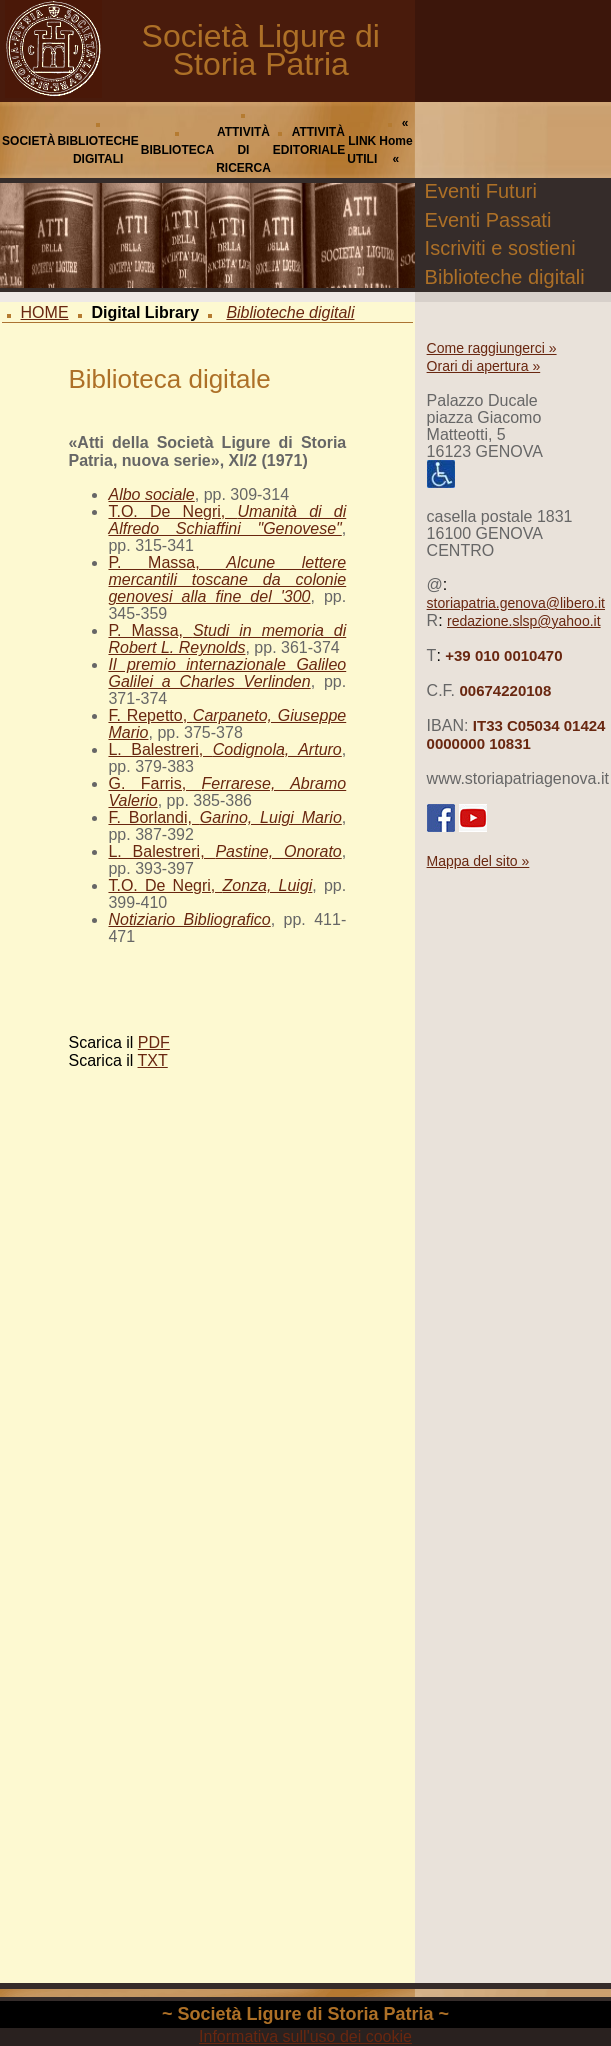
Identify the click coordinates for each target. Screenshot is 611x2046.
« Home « (395, 141)
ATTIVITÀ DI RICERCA (243, 150)
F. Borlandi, (224, 817)
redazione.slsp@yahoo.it (524, 621)
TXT (153, 1060)
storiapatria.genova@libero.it (516, 603)
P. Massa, (227, 579)
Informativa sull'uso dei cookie (305, 2036)
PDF (154, 1042)
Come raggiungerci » (492, 348)
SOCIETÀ (28, 141)
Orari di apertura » (484, 366)
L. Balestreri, (224, 749)
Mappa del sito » (478, 861)
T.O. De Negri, (227, 520)
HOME (45, 312)
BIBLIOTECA (177, 150)
